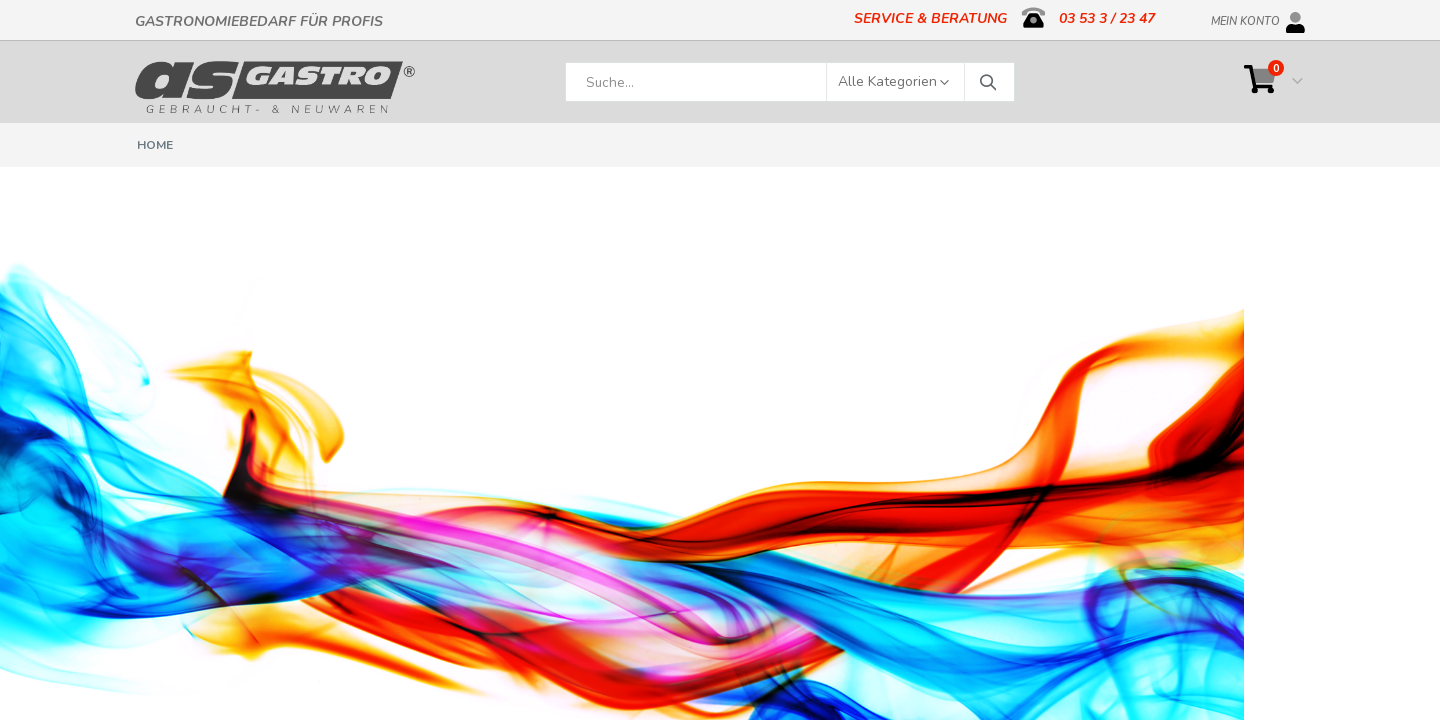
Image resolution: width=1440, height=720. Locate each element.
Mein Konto (1245, 18)
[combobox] (790, 82)
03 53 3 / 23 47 (1107, 18)
